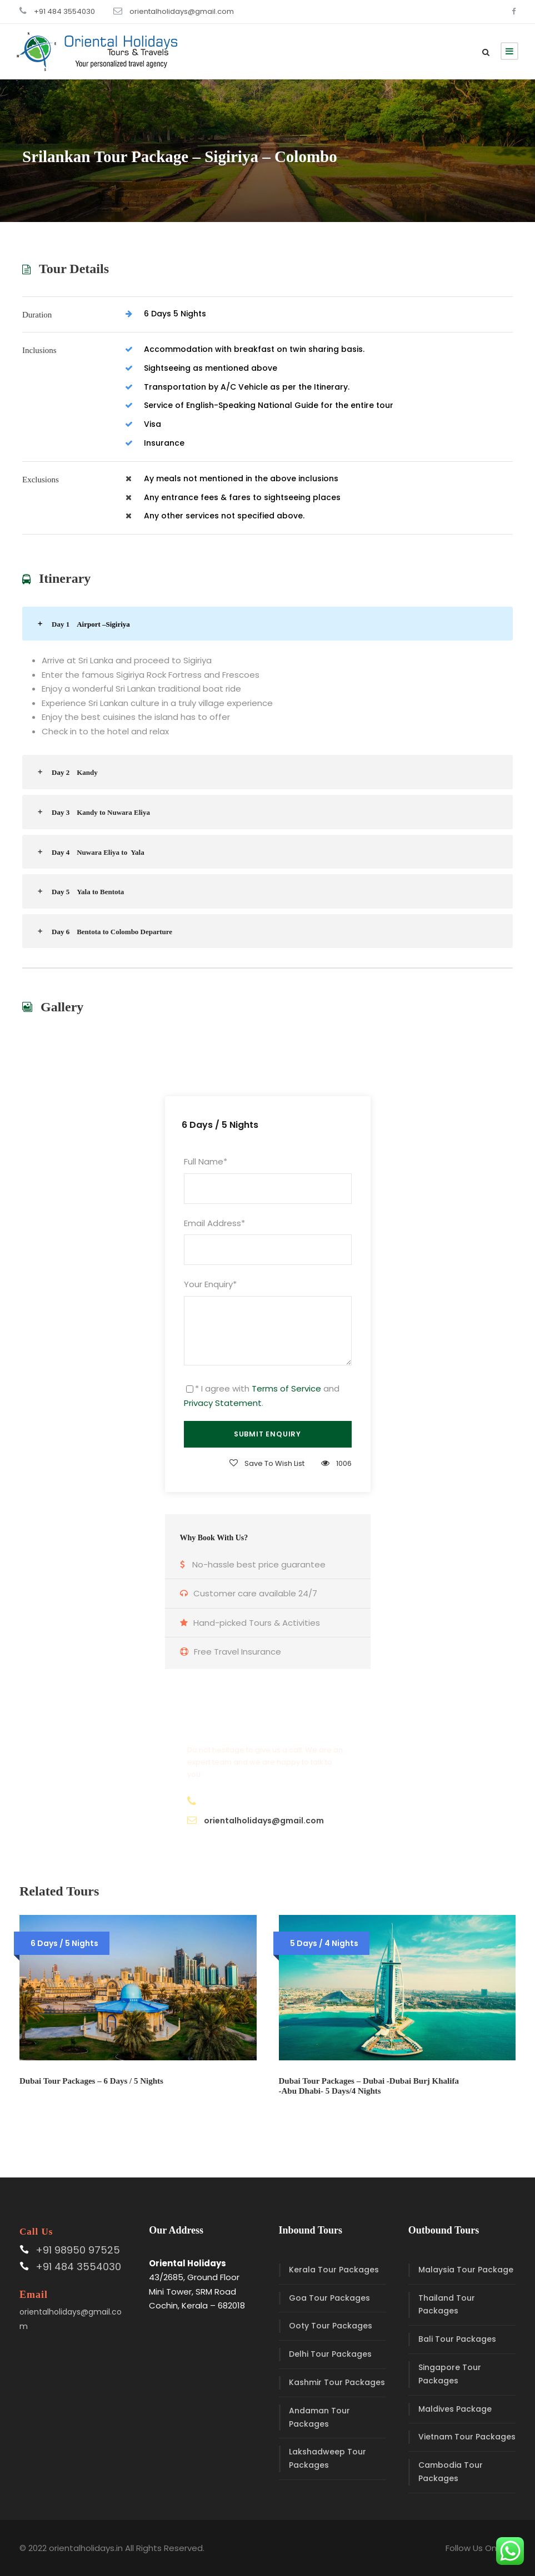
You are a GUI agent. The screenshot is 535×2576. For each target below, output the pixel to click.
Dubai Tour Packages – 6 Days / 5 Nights (91, 2080)
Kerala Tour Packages (334, 2269)
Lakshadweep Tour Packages (327, 2458)
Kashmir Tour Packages (337, 2382)
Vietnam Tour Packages (467, 2436)
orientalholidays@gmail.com (181, 11)
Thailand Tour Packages (446, 2304)
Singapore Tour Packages (449, 2374)
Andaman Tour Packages (319, 2417)
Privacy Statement (223, 1403)
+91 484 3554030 (64, 11)
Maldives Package (455, 2408)
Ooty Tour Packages (330, 2325)
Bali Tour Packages (457, 2339)
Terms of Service (286, 1388)
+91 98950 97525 (78, 2250)
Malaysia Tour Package (465, 2269)
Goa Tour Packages (329, 2297)
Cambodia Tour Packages (450, 2471)
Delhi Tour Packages (330, 2354)
